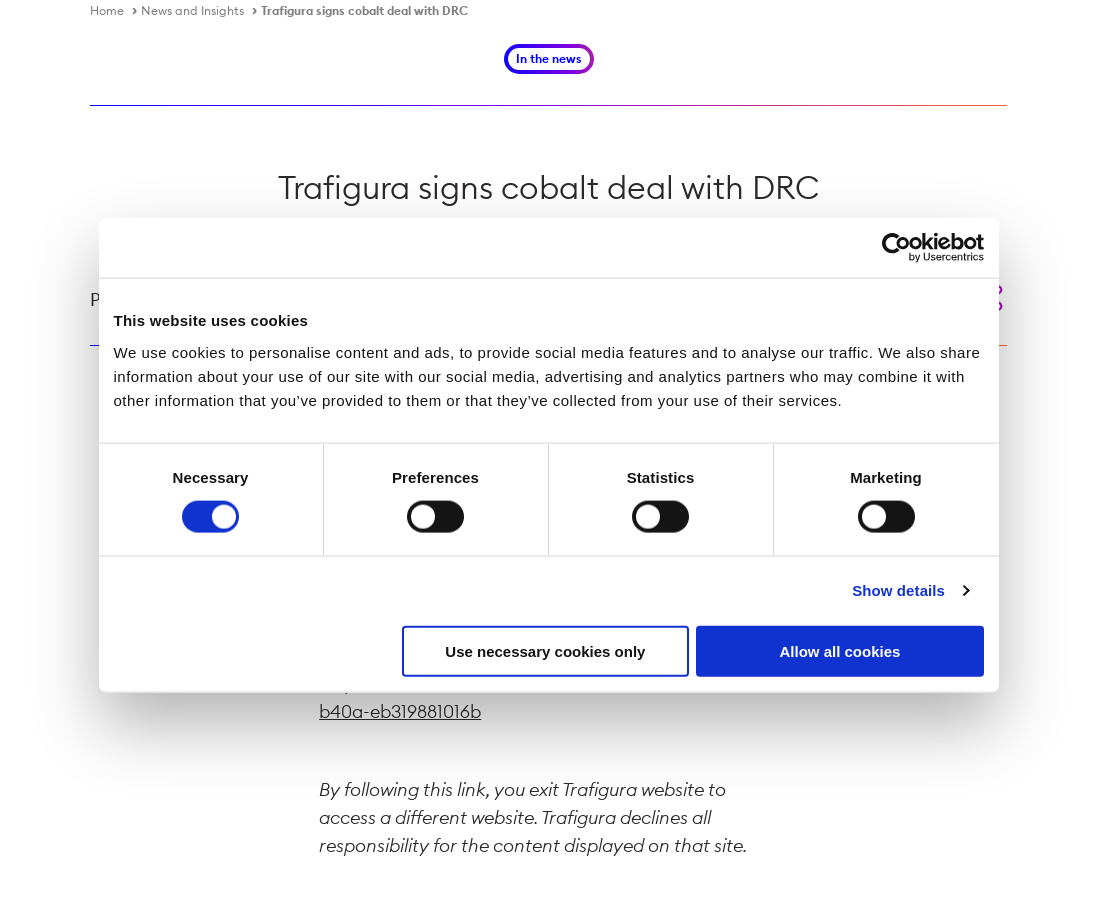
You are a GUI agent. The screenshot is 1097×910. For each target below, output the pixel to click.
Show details (898, 590)
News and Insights (192, 10)
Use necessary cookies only (545, 650)
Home (107, 10)
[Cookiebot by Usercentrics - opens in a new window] (896, 248)
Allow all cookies (840, 650)
